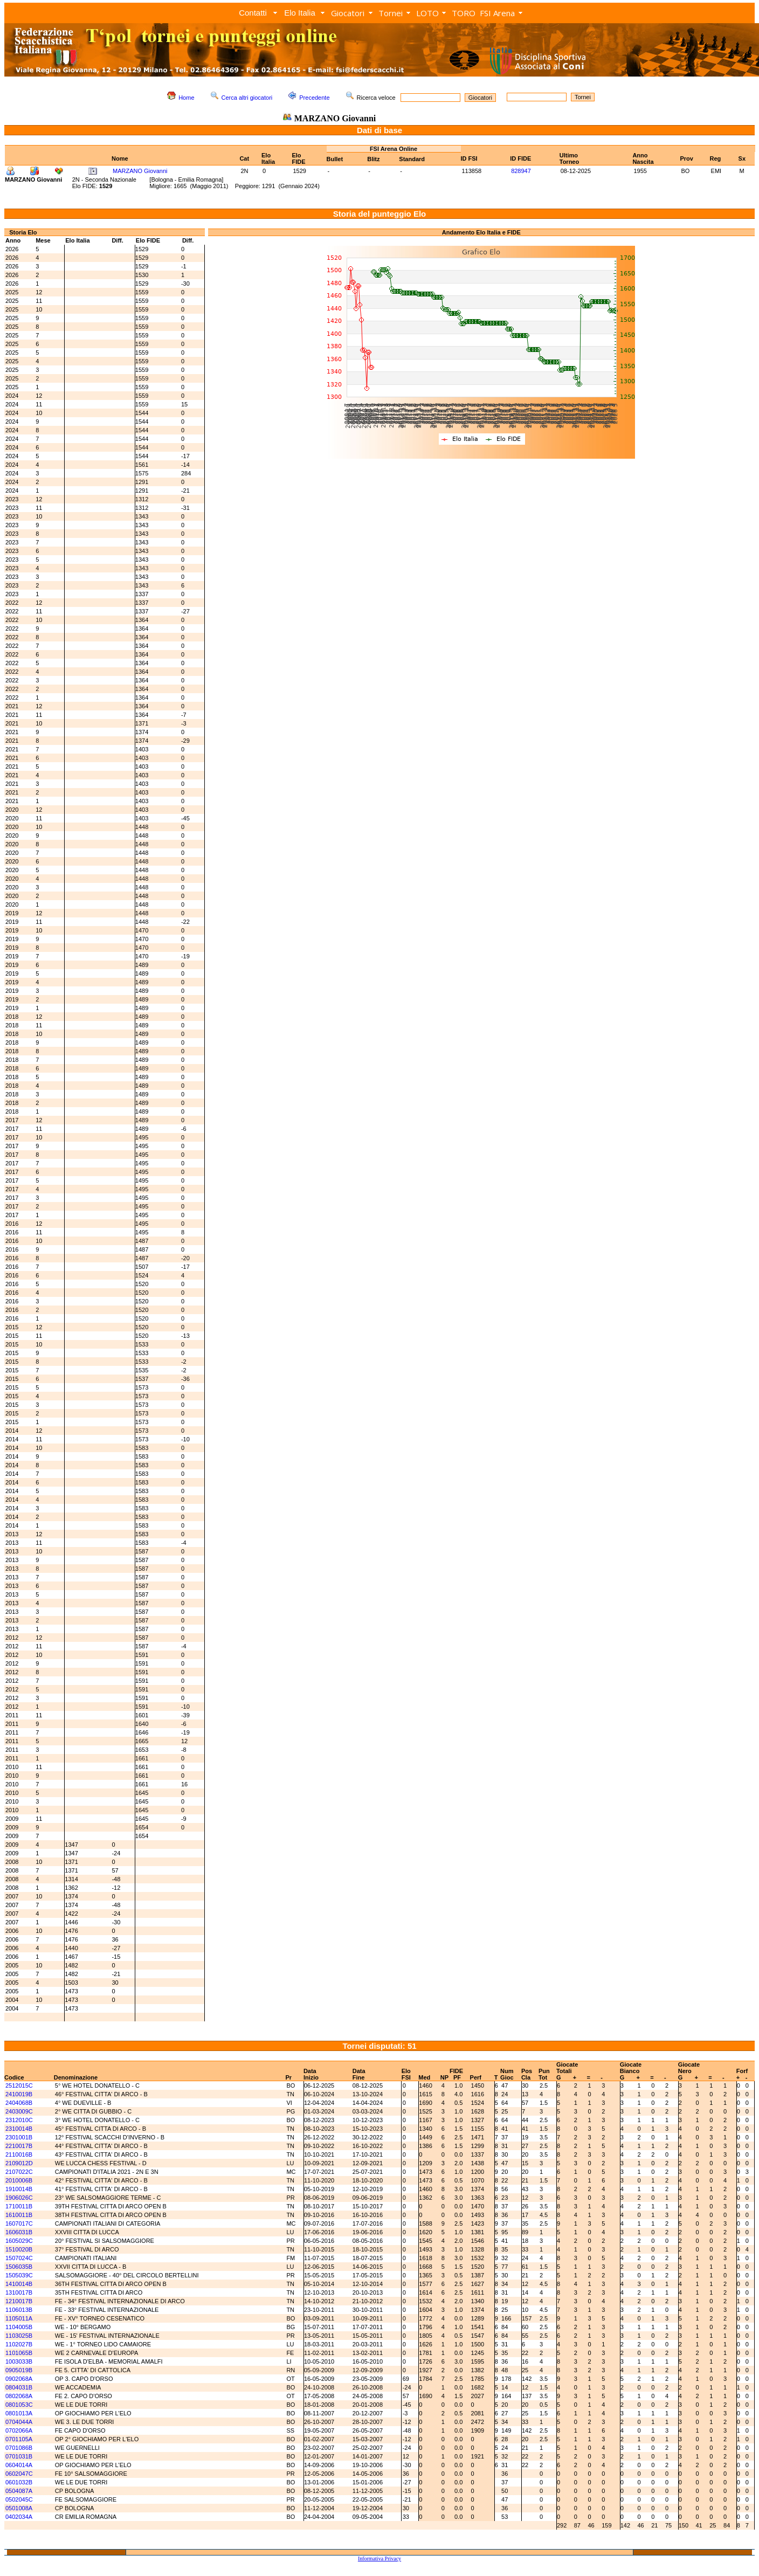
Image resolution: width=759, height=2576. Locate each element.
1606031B (18, 2232)
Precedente (314, 97)
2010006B (18, 2180)
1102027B (18, 2344)
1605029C (19, 2240)
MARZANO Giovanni (140, 171)
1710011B (18, 2206)
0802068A (18, 2396)
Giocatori (347, 13)
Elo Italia (299, 12)
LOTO (427, 13)
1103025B (18, 2335)
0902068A (18, 2378)
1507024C (19, 2258)
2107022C (19, 2171)
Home (186, 97)
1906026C (19, 2197)
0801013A (18, 2413)
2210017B (18, 2146)
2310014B (18, 2128)
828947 (521, 171)
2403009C (19, 2111)
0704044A (18, 2422)
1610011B (18, 2215)
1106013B (18, 2309)
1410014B (18, 2284)
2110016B (18, 2154)
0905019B (18, 2370)
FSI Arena (497, 13)
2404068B (18, 2103)
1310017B (18, 2292)
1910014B (18, 2189)
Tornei (390, 13)
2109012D (19, 2163)
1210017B (18, 2301)
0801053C (19, 2404)
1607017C (19, 2223)
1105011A (18, 2318)
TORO (463, 13)
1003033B (18, 2361)
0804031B (18, 2387)
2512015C (19, 2085)
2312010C (19, 2120)
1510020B (18, 2249)
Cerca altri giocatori (247, 97)
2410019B (18, 2094)
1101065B (18, 2353)
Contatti (253, 12)
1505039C (19, 2275)
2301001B (18, 2137)
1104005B (18, 2327)
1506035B (18, 2266)
